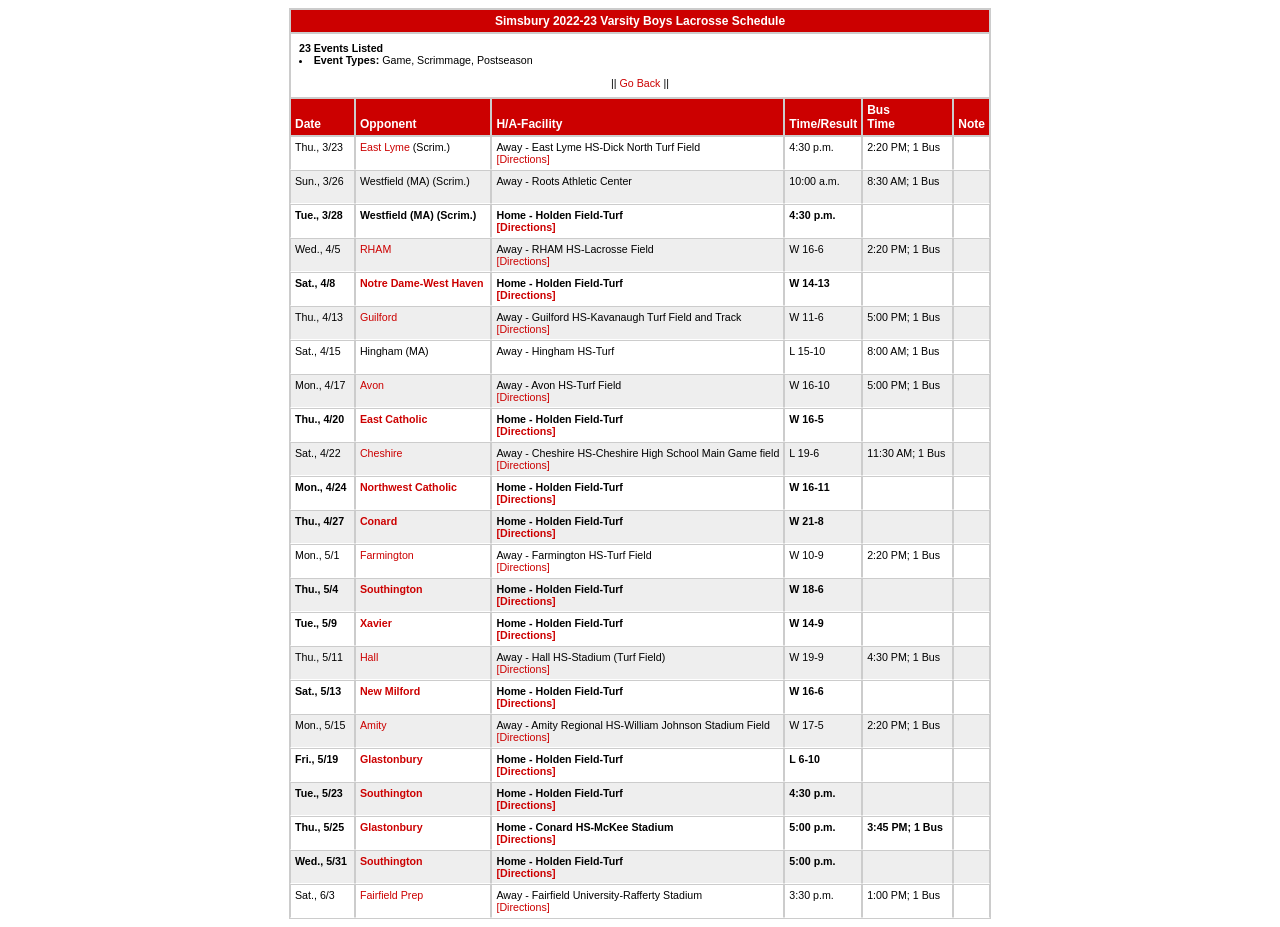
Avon (372, 385)
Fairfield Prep (391, 895)
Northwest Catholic (408, 487)
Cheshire (381, 453)
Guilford (378, 317)
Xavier (376, 623)
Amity (373, 725)
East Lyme (385, 147)
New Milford (390, 691)
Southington (391, 589)
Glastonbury (391, 759)
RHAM (375, 249)
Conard (378, 521)
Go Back (640, 83)
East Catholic (394, 419)
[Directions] (522, 159)
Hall (369, 657)
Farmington (387, 555)
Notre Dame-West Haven (422, 283)
